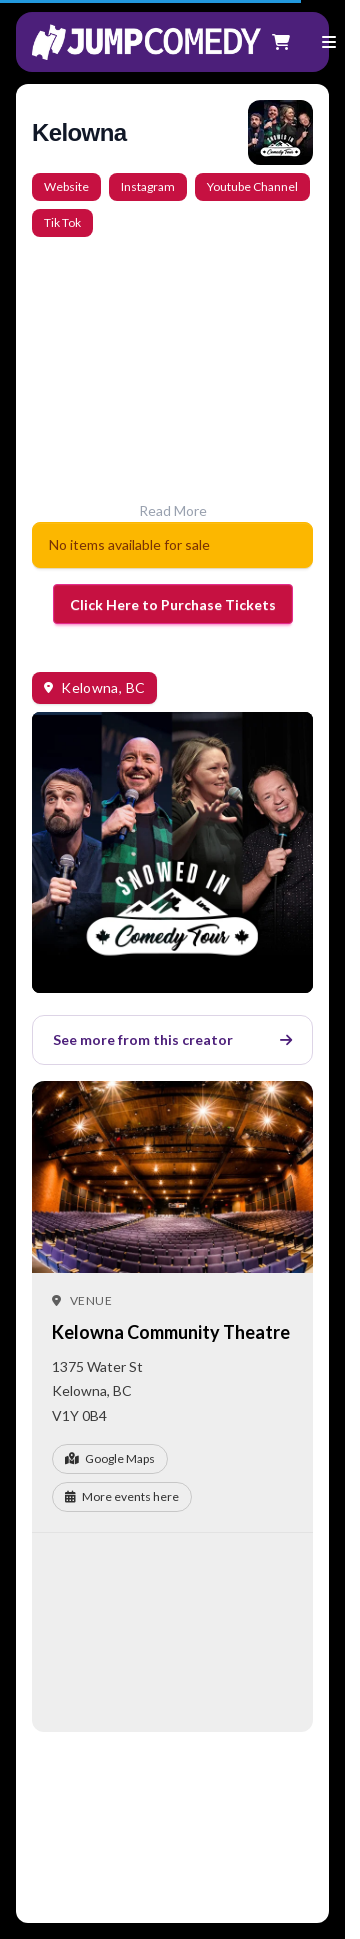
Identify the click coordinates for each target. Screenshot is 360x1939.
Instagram (148, 186)
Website (66, 186)
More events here (122, 1496)
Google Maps (110, 1458)
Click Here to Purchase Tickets (173, 604)
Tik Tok (62, 222)
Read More (173, 510)
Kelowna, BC (103, 687)
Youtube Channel (252, 186)
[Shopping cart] (281, 42)
